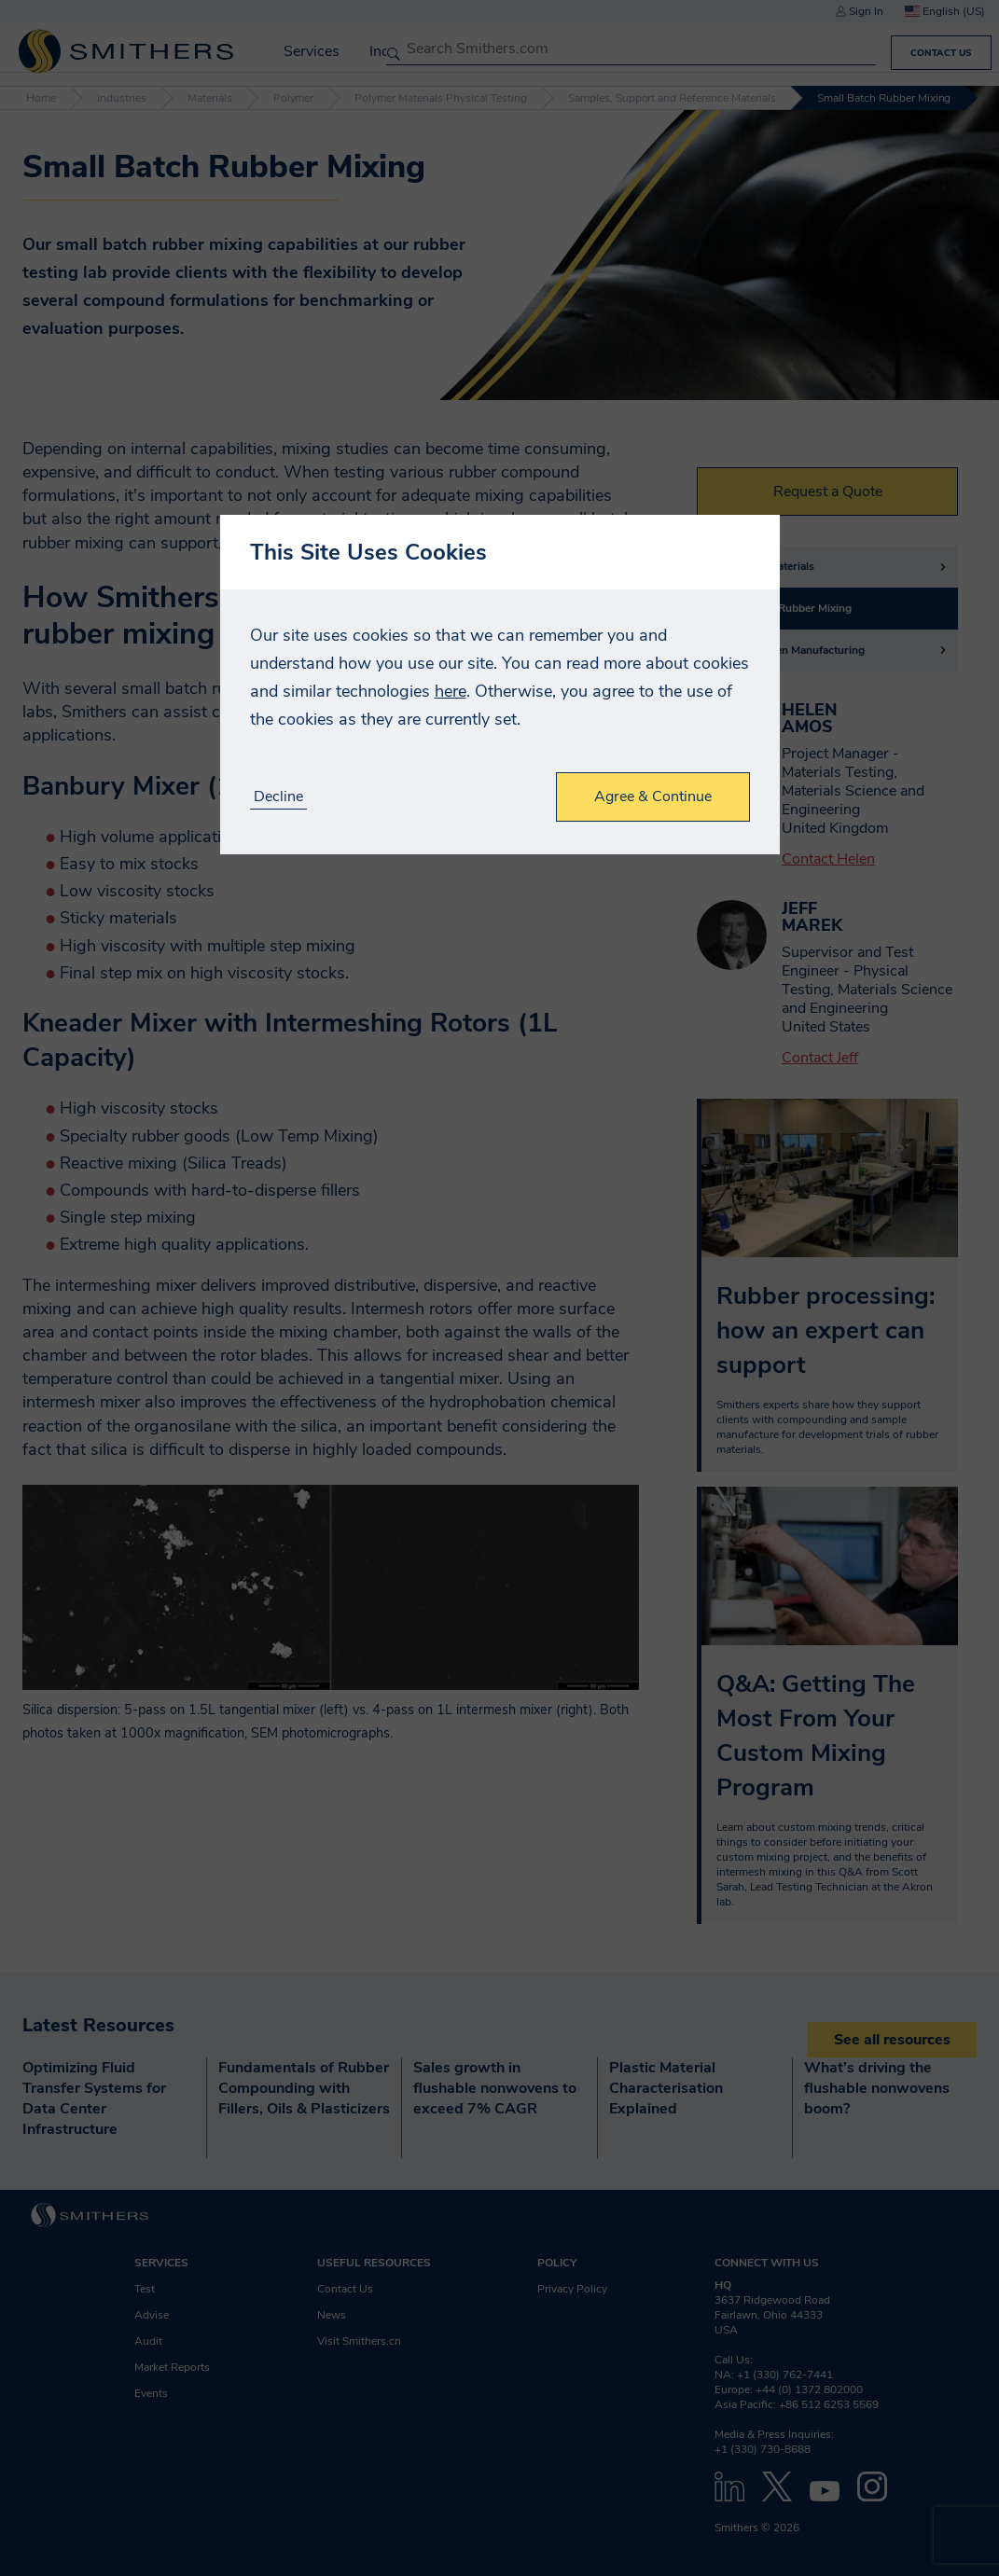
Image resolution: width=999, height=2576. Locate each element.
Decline (278, 797)
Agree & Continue (653, 796)
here (450, 691)
